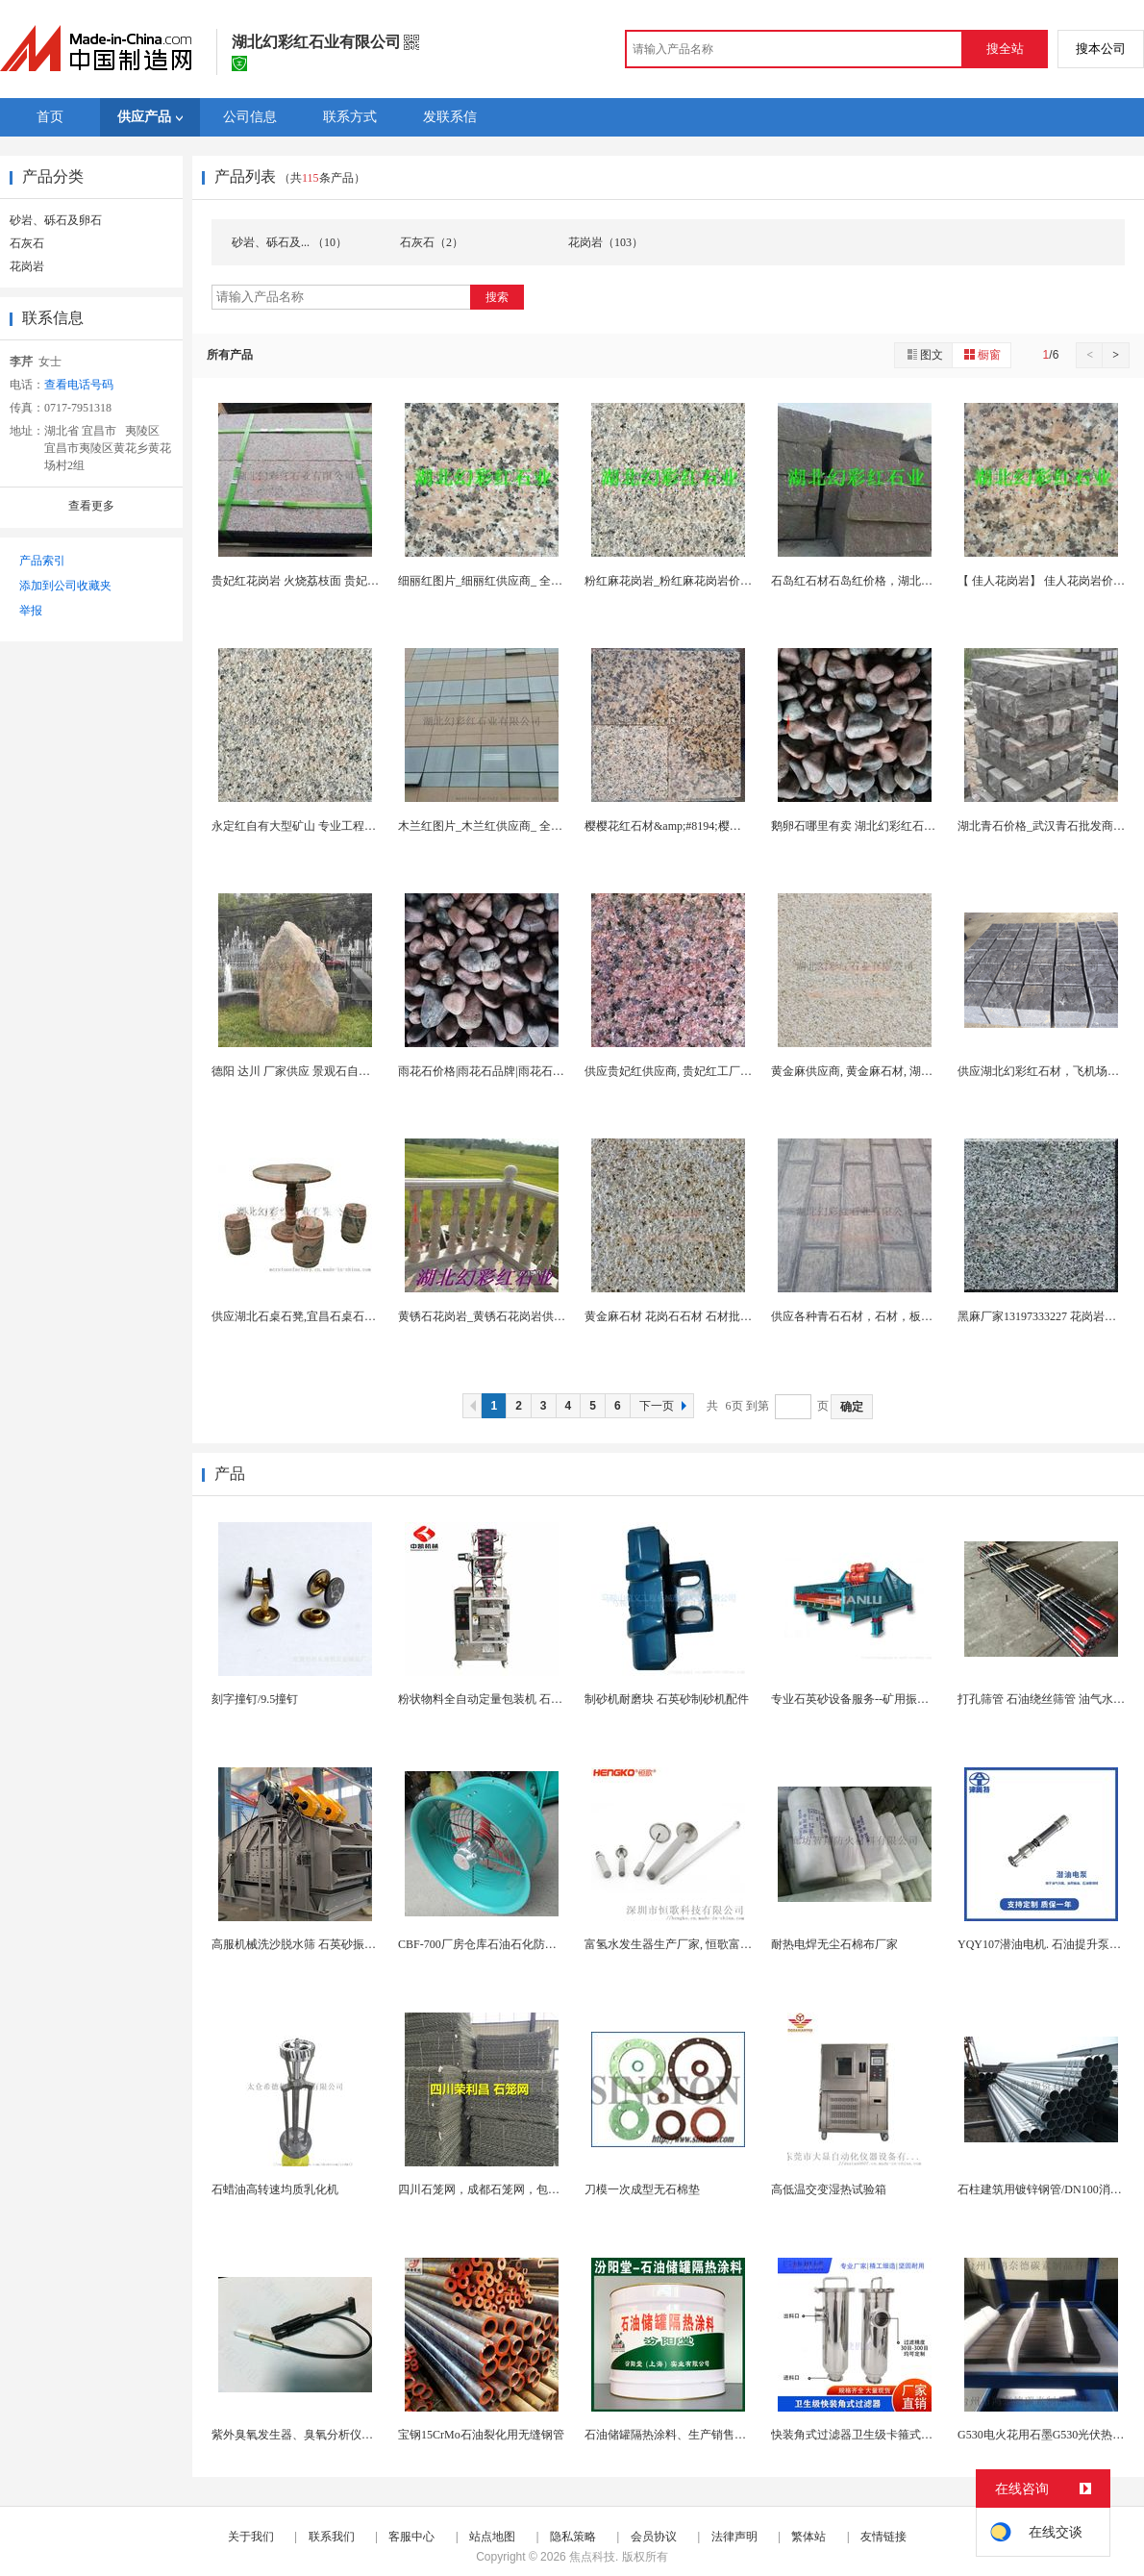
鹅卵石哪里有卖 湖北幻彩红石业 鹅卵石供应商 (889, 826)
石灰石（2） (431, 242)
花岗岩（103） (605, 242)
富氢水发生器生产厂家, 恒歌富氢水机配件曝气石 (708, 1944)
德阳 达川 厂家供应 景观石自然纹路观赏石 (319, 1071)
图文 (924, 354)
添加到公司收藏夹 (65, 585)
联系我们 (332, 2536)
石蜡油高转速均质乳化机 (274, 2189)
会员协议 (654, 2536)
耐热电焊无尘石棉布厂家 (834, 1944)
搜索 (497, 297)
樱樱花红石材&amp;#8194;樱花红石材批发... (696, 826)
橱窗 (981, 354)
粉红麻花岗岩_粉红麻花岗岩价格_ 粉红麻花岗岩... (711, 581)
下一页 (665, 1406)
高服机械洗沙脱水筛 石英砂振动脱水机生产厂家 (334, 1944)
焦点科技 (592, 2556)
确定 (851, 1406)
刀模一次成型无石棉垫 (642, 2189)
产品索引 (42, 560)
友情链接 (883, 2536)
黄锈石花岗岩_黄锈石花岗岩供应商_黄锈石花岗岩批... (535, 1316)
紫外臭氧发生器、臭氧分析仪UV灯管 (306, 2434)
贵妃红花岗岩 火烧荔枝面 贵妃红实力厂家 (318, 581)
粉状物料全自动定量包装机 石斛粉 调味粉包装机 (522, 1699)
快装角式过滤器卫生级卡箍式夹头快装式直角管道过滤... (914, 2434)
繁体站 (808, 2536)
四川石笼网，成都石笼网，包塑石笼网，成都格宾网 (530, 2189)
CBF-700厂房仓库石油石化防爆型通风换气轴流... (522, 1944)
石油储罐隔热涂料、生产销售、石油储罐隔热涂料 (711, 2434)
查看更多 (91, 506)
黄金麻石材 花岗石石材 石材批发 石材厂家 (692, 1316)
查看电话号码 (78, 384)
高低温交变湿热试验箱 (828, 2189)
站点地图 (492, 2536)
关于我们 (251, 2536)
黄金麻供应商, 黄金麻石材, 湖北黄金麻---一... (885, 1071)
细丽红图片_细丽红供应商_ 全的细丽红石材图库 (520, 581)
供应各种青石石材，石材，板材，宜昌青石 (880, 1316)
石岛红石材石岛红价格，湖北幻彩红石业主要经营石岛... (914, 581)
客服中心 (411, 2536)
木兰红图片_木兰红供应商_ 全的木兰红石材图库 (520, 826)
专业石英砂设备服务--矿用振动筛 (855, 1699)
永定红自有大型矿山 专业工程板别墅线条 (316, 826)
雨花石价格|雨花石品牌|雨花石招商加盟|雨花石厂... (527, 1071)
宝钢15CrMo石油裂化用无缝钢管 (481, 2434)
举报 (30, 610)
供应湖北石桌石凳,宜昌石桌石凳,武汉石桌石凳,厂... (341, 1316)
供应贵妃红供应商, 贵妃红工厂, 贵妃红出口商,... (705, 1071)
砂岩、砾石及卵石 (56, 220)
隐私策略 (573, 2536)
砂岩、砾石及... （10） (289, 242)
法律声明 (734, 2536)
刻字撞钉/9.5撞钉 (254, 1699)
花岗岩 (27, 266)
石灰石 (27, 243)
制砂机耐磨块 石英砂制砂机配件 (666, 1699)
